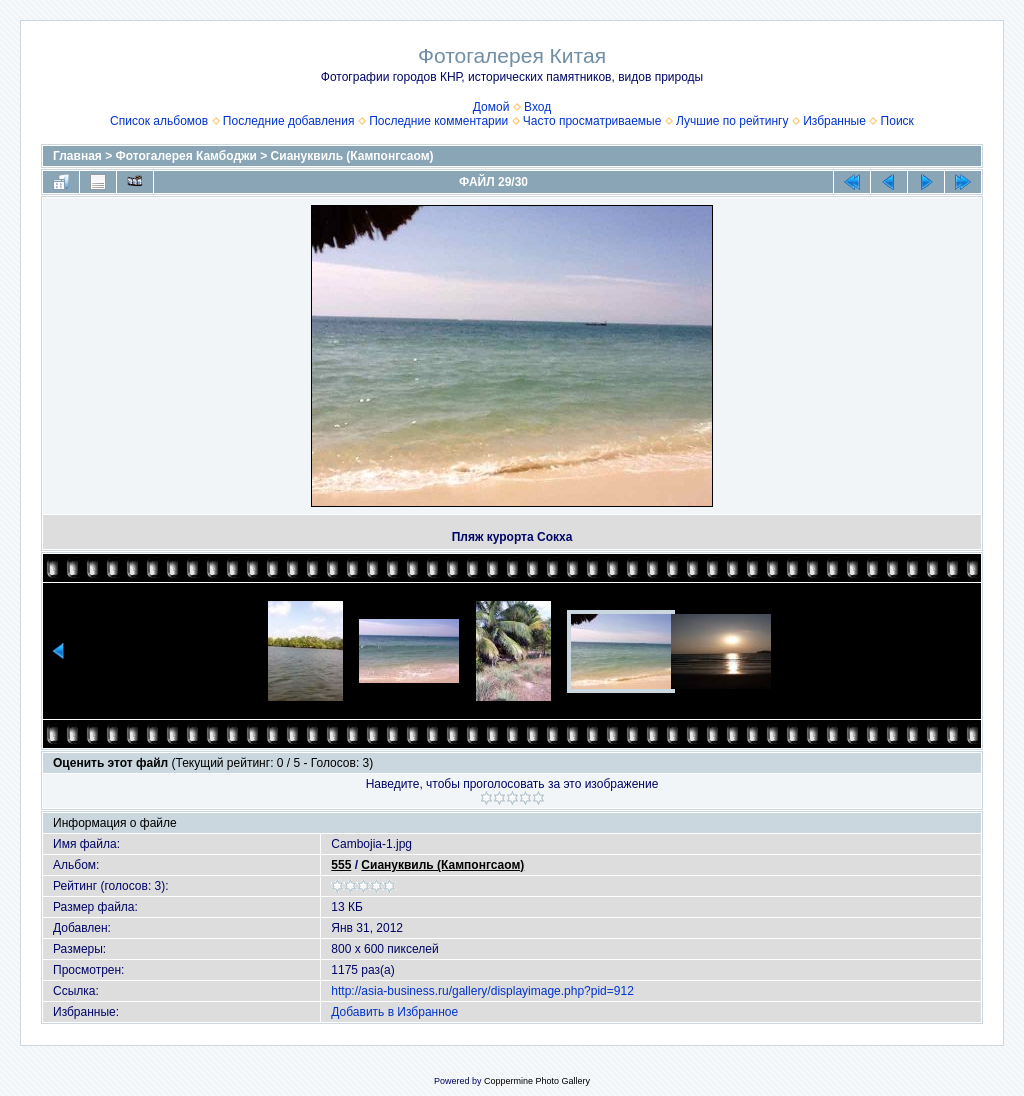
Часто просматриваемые (592, 121)
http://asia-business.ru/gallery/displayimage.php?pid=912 (482, 991)
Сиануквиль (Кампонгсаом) (352, 156)
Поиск (897, 121)
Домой (491, 107)
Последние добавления (289, 121)
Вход (537, 107)
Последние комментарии (438, 121)
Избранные (834, 121)
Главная (77, 156)
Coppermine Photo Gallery (537, 1081)
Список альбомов (159, 121)
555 (341, 865)
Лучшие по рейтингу (732, 121)
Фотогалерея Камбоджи (186, 156)
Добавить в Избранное (394, 1012)
